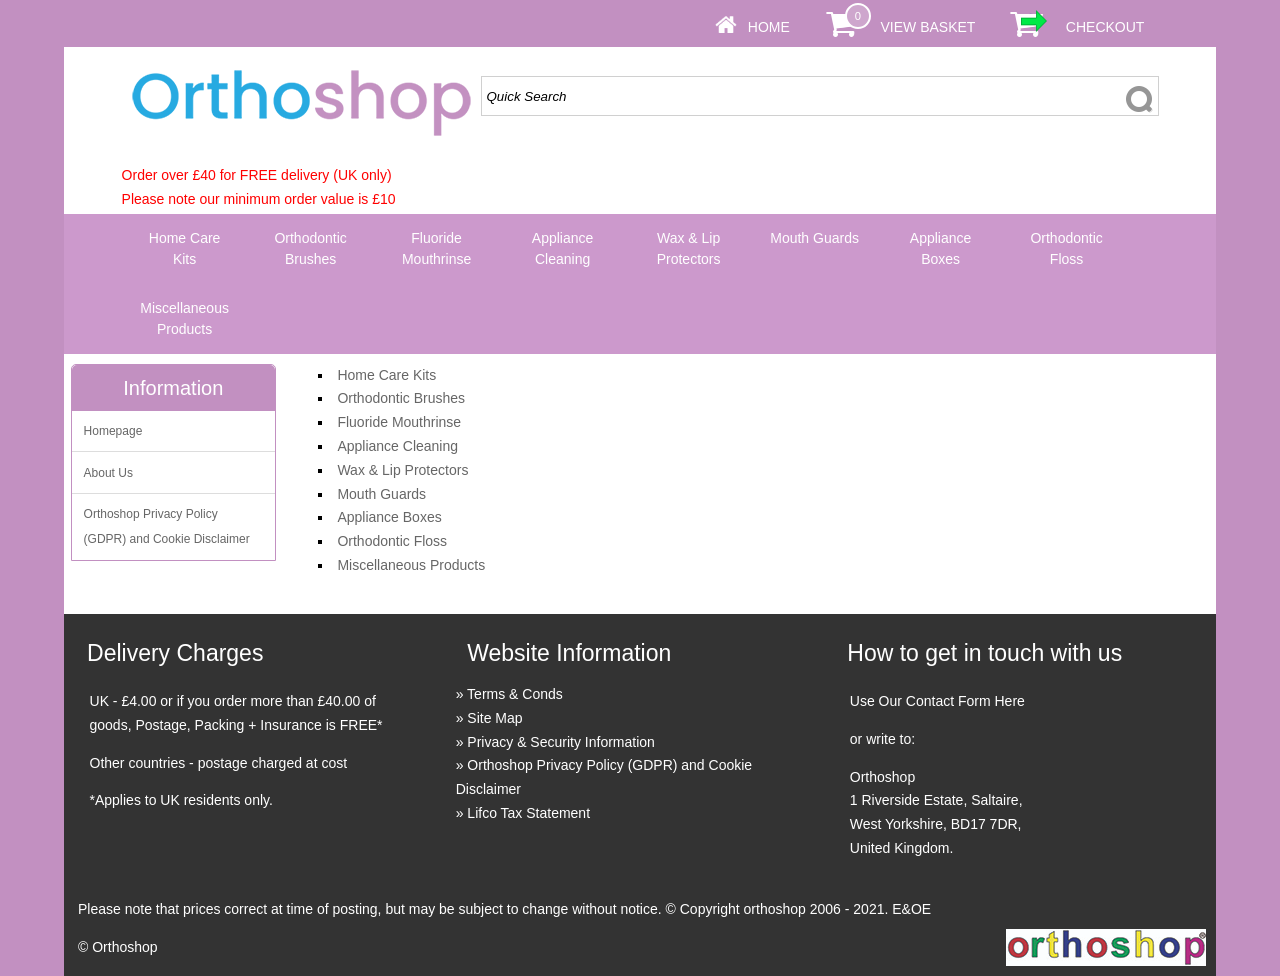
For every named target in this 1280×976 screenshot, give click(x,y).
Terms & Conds (515, 694)
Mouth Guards (814, 238)
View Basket (927, 27)
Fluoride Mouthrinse (436, 248)
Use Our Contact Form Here (937, 701)
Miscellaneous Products (184, 318)
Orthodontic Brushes (310, 248)
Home (769, 27)
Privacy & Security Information (561, 742)
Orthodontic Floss (1066, 248)
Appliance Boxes (941, 248)
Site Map (494, 718)
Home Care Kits (185, 248)
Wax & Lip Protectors (689, 248)
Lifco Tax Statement (528, 813)
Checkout (1105, 27)
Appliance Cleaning (563, 248)
